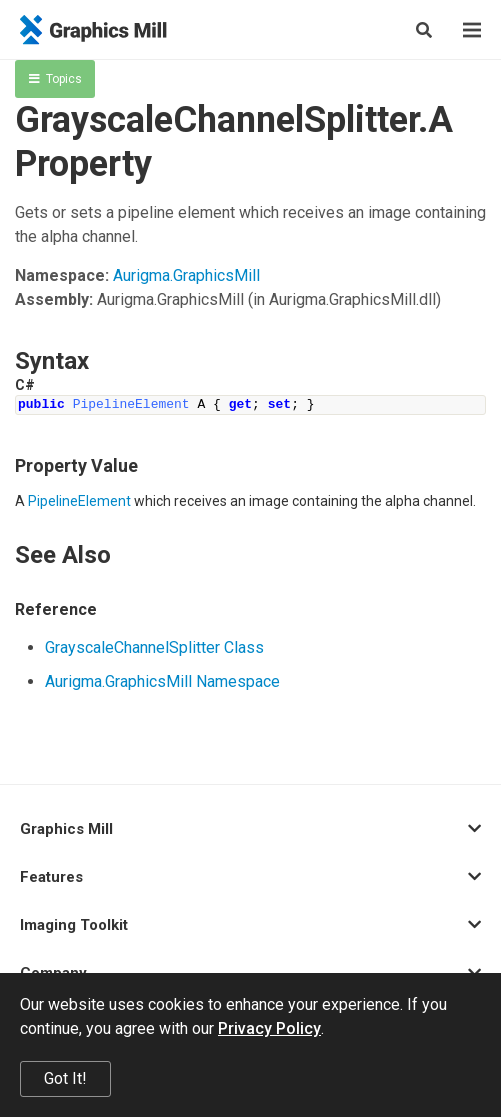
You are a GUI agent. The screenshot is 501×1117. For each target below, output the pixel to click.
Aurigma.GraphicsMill (186, 275)
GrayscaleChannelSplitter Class (154, 647)
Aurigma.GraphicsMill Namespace (162, 681)
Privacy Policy (269, 1028)
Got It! (65, 1078)
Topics (55, 79)
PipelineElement (79, 501)
